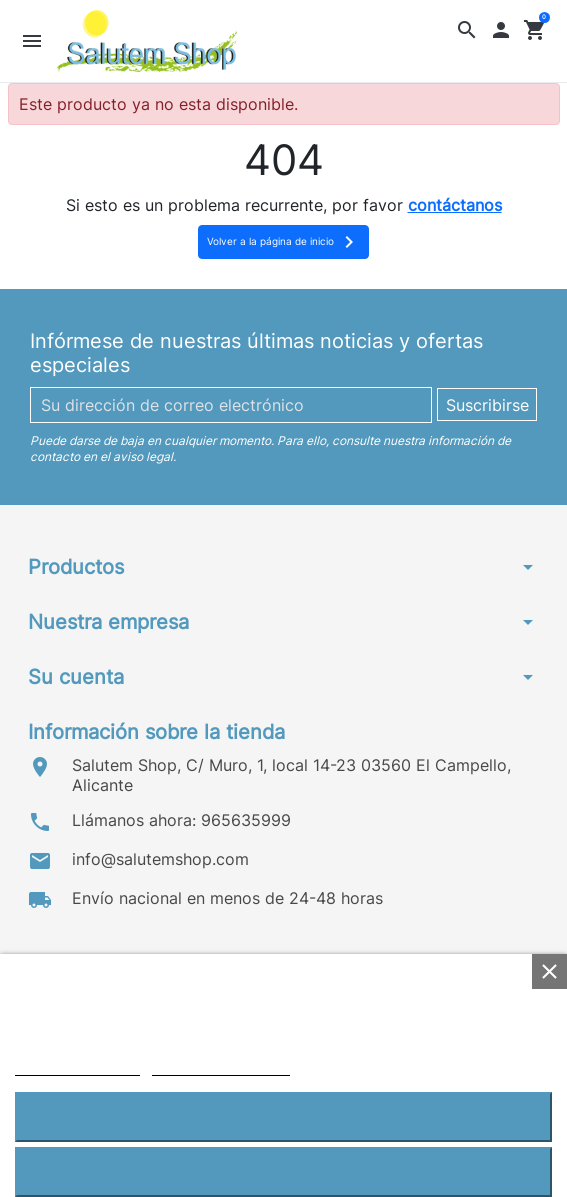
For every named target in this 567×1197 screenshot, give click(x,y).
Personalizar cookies (221, 1066)
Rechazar (283, 1171)
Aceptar (283, 1116)
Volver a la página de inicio (284, 242)
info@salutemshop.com (160, 859)
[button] (467, 29)
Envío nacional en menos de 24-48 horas (227, 898)
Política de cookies (77, 1066)
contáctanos (455, 205)
